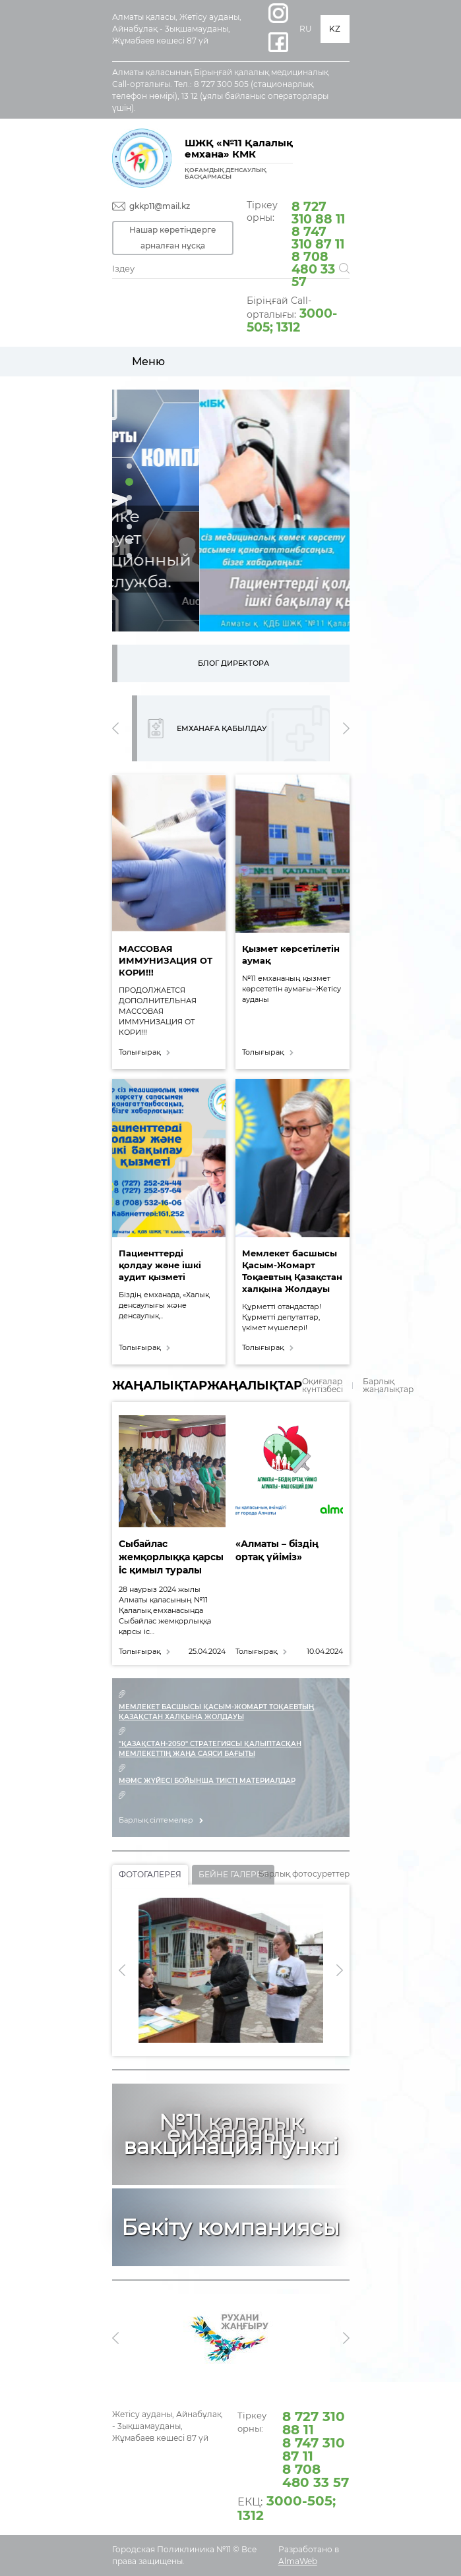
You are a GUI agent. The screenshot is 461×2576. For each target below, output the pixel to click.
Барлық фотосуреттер (304, 1874)
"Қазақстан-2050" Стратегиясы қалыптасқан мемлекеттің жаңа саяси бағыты (210, 1749)
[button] (129, 466)
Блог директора (233, 663)
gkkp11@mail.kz (159, 206)
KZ (334, 29)
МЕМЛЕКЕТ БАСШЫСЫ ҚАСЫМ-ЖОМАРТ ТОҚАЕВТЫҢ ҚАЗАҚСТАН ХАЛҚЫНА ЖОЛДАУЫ (216, 1712)
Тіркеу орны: (298, 243)
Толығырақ (139, 1052)
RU (305, 29)
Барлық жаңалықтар (388, 1385)
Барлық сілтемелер (156, 1820)
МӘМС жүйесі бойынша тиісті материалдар (207, 1780)
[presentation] (115, 728)
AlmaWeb (297, 2561)
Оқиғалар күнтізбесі (322, 1385)
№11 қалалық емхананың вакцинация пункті (230, 2134)
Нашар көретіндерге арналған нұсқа (172, 237)
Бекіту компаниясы (230, 2227)
